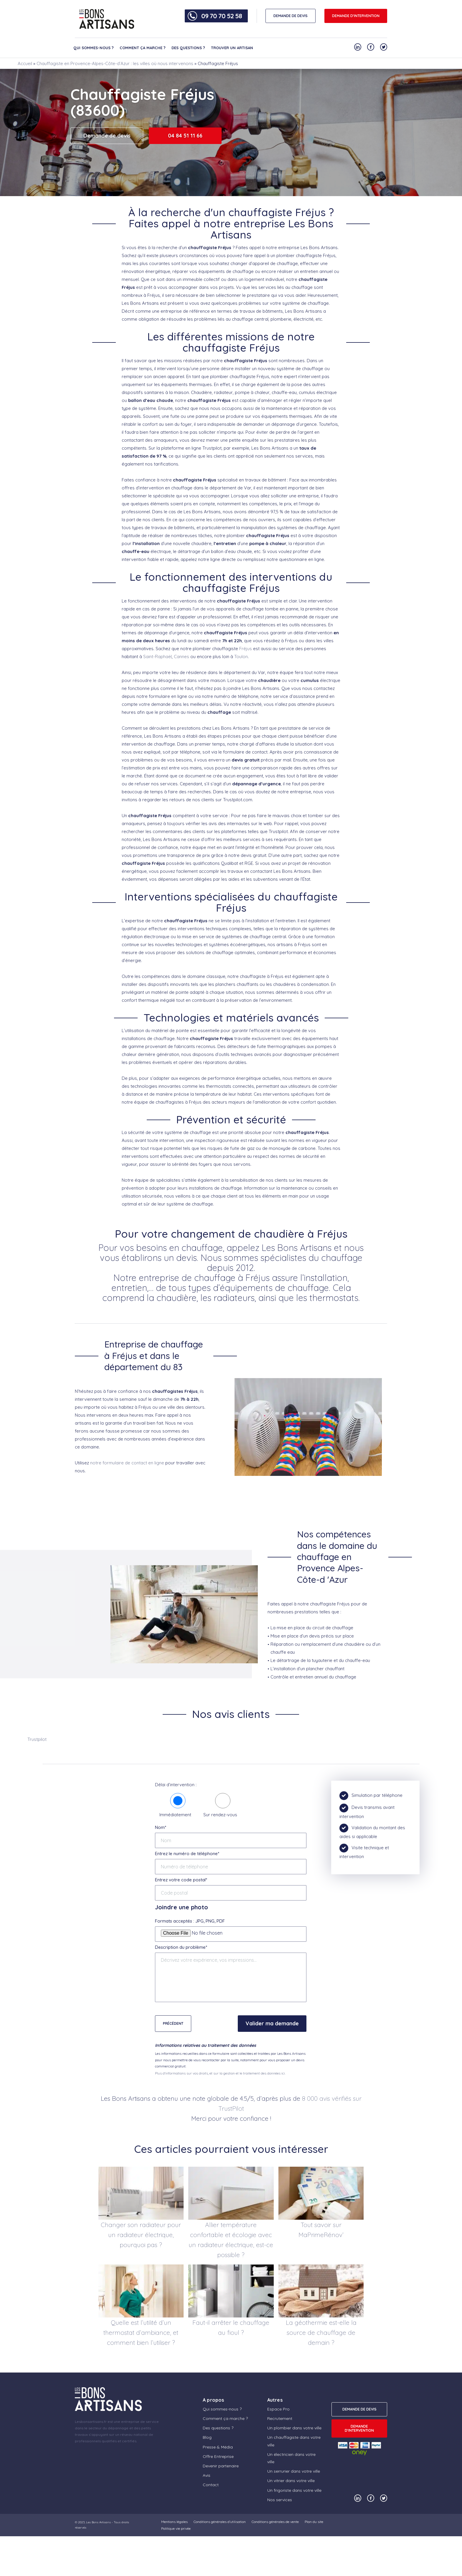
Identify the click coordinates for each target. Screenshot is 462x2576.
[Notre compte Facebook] (370, 47)
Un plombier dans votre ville (294, 2428)
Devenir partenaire (221, 2466)
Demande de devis (107, 135)
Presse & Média (218, 2447)
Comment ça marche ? (143, 47)
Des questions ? (188, 47)
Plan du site (314, 2521)
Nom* (160, 1827)
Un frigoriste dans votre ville (294, 2490)
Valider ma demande (272, 2023)
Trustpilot (37, 1739)
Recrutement (279, 2418)
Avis (206, 2475)
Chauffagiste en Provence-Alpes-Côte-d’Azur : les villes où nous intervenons (115, 63)
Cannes (181, 656)
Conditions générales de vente (275, 2521)
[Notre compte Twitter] (383, 47)
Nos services (279, 2499)
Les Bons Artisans (98, 2522)
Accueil (25, 63)
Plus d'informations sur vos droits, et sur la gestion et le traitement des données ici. (220, 2073)
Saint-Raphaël (157, 656)
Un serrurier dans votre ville (293, 2471)
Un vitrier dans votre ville (291, 2480)
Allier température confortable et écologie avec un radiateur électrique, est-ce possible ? (231, 2240)
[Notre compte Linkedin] (357, 47)
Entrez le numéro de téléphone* (187, 1853)
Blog (207, 2437)
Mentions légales (174, 2521)
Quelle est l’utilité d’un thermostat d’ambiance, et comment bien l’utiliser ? (140, 2332)
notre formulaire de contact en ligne (127, 1463)
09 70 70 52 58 (221, 15)
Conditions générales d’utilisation (220, 2521)
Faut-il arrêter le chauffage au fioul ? (230, 2327)
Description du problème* (181, 1947)
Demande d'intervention (356, 16)
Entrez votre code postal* (181, 1880)
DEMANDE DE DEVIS (290, 16)
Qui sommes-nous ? (93, 47)
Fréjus (245, 648)
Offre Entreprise (218, 2456)
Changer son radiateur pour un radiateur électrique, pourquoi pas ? (141, 2235)
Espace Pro (278, 2409)
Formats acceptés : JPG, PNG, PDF (190, 1921)
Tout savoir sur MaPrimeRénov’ (321, 2230)
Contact (211, 2484)
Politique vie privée (176, 2528)
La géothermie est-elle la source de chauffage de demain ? (321, 2332)
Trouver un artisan (232, 47)
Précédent (173, 2023)
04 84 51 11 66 (185, 135)
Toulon (241, 656)
